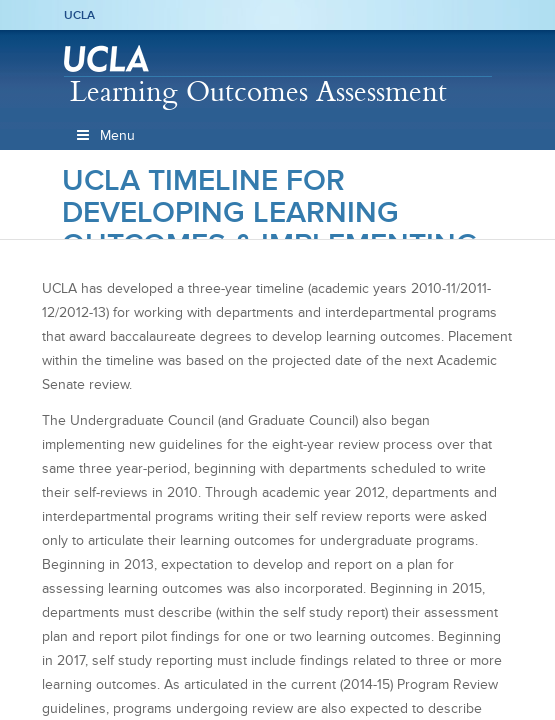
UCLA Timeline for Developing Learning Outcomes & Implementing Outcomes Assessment (270, 228)
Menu (105, 135)
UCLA (79, 15)
